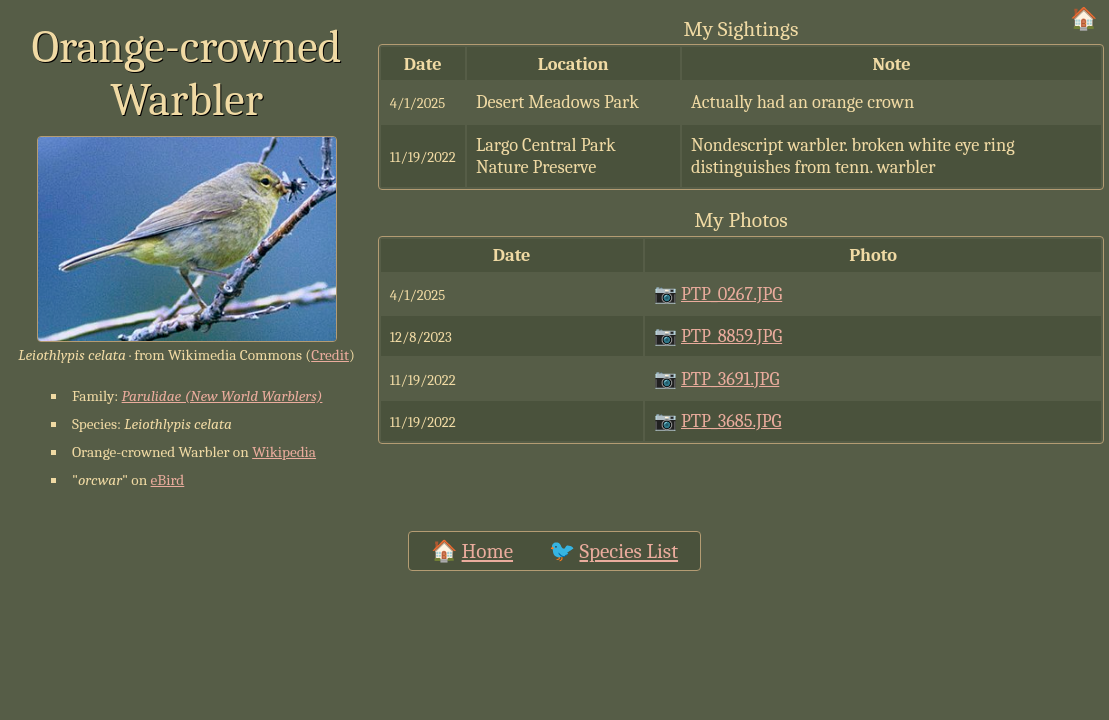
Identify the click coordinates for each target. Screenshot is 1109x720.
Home (487, 551)
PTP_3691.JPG (730, 379)
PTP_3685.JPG (731, 421)
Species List (628, 551)
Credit (330, 355)
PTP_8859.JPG (731, 336)
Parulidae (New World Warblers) (222, 396)
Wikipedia (284, 452)
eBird (168, 480)
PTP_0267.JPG (731, 294)
